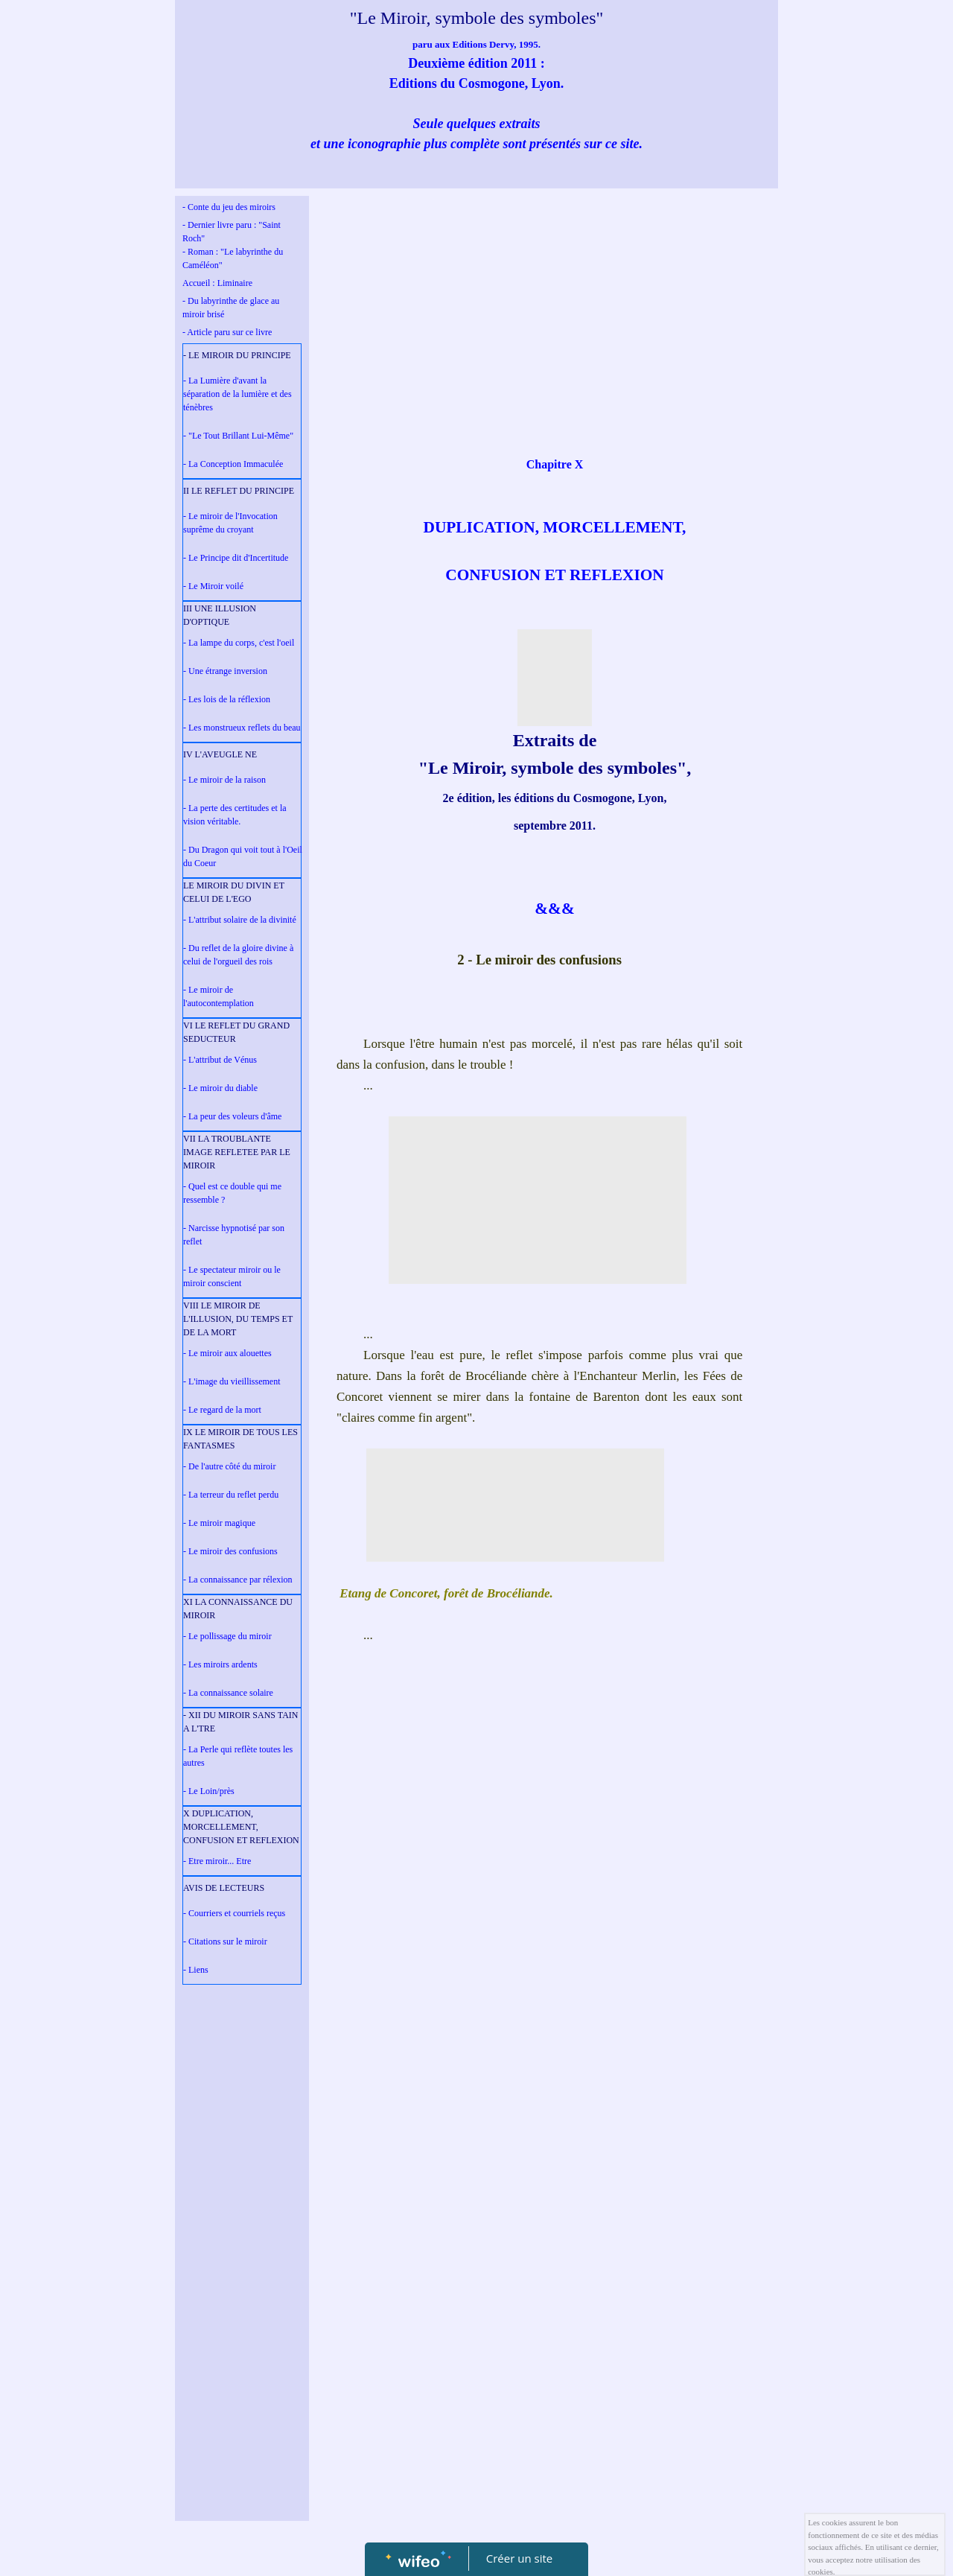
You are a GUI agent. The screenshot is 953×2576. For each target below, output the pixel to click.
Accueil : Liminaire (217, 283)
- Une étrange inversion (225, 671)
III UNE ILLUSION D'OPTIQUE (219, 615)
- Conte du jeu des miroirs (228, 207)
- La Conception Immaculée (233, 464)
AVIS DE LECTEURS (223, 1888)
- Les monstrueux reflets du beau (242, 727)
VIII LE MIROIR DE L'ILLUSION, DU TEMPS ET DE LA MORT (238, 1319)
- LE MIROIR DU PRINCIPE (237, 355)
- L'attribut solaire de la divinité (239, 920)
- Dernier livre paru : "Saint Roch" (231, 232)
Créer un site (519, 2558)
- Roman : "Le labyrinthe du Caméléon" (232, 258)
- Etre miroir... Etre (217, 1861)
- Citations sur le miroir (225, 1941)
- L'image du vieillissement (231, 1381)
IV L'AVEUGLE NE (220, 754)
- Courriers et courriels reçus (234, 1913)
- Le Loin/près (209, 1791)
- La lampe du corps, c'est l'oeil (238, 642)
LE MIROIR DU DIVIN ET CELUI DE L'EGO (233, 892)
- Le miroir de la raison (224, 780)
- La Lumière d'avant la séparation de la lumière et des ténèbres (237, 394)
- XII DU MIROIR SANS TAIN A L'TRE (240, 1722)
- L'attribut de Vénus (220, 1060)
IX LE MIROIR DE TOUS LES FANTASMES (240, 1439)
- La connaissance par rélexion (238, 1579)
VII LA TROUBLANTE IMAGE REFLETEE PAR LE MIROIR (236, 1152)
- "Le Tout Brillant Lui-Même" (238, 435)
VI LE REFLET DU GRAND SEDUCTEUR (236, 1032)
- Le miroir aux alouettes (227, 1353)
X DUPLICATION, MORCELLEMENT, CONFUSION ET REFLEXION (241, 1826)
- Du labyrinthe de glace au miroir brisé (230, 307)
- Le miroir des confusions (230, 1551)
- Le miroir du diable (220, 1088)
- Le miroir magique (219, 1523)
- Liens (195, 1970)
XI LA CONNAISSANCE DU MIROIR (238, 1609)
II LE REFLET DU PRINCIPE (238, 491)
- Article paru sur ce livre (227, 332)
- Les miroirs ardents (220, 1664)
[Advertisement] (242, 2290)
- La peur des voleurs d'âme (232, 1116)
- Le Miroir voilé (213, 586)
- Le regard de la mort (222, 1410)
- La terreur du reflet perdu (230, 1494)
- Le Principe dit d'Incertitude (235, 558)
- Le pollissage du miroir (227, 1636)
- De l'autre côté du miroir (229, 1466)
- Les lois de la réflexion (226, 699)
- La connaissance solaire (228, 1693)
